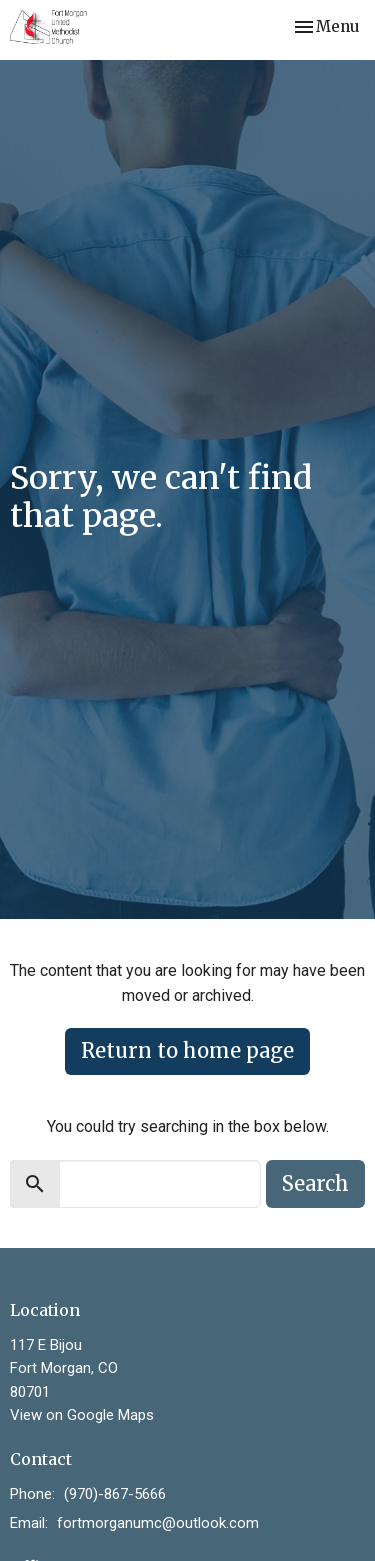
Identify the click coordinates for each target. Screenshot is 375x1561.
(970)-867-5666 (115, 1494)
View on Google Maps (82, 1415)
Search (315, 1183)
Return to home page (187, 1050)
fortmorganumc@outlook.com (158, 1523)
